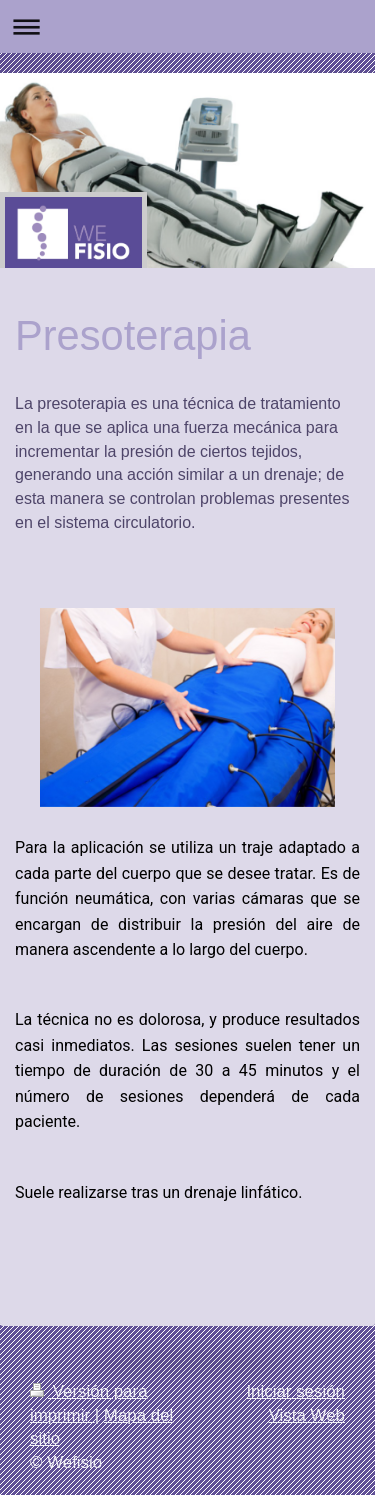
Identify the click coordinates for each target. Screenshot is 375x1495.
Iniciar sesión (295, 1391)
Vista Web (307, 1415)
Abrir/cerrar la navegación (187, 26)
